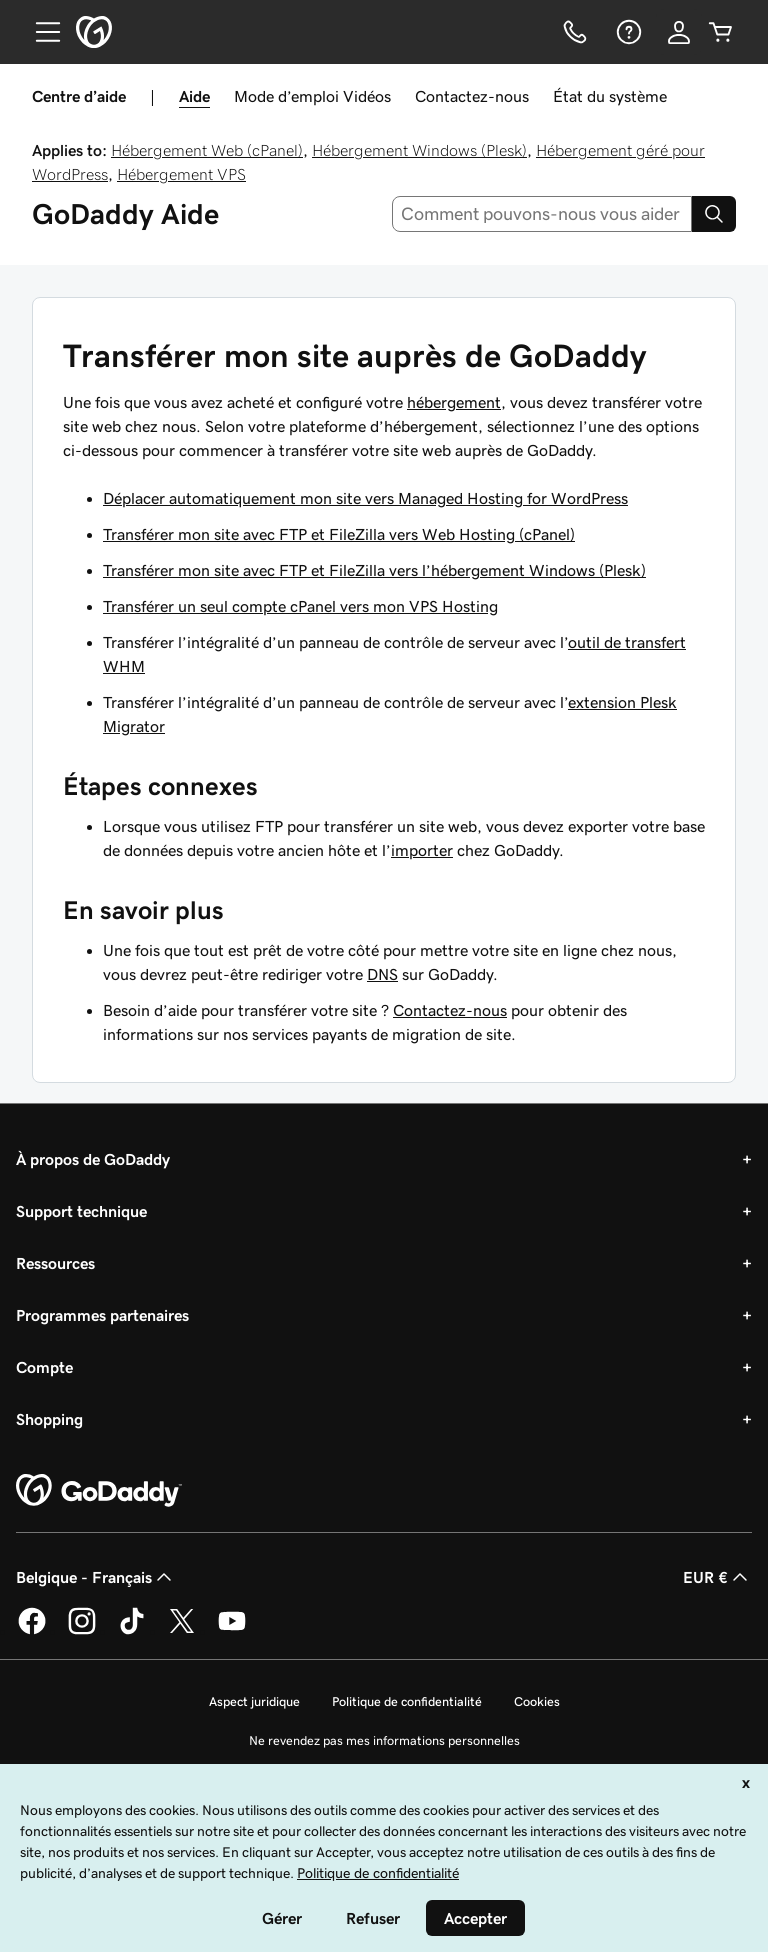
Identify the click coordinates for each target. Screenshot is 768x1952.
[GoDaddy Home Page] (99, 1491)
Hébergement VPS (181, 174)
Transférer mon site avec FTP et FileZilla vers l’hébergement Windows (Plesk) (374, 570)
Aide (194, 96)
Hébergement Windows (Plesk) (419, 150)
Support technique (81, 1211)
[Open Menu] (40, 32)
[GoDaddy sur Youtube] (232, 1631)
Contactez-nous (472, 96)
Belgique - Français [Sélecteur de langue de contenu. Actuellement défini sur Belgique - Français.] (96, 1577)
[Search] (714, 214)
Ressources (55, 1263)
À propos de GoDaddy (93, 1159)
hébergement (454, 402)
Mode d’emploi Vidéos (312, 96)
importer (422, 850)
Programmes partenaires (102, 1315)
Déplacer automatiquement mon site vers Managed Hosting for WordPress (365, 498)
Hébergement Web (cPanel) (207, 150)
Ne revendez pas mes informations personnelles (384, 1740)
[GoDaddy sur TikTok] (132, 1631)
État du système (610, 96)
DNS (382, 974)
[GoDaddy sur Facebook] (32, 1631)
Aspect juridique (254, 1701)
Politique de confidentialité (407, 1701)
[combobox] (542, 214)
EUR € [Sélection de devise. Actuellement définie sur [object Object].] (717, 1577)
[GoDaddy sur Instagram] (82, 1631)
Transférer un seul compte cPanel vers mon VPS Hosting (300, 606)
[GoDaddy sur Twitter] (182, 1631)
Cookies (537, 1701)
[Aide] (627, 32)
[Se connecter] (679, 32)
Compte (44, 1367)
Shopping (49, 1419)
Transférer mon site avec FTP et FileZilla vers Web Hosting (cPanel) (339, 534)
